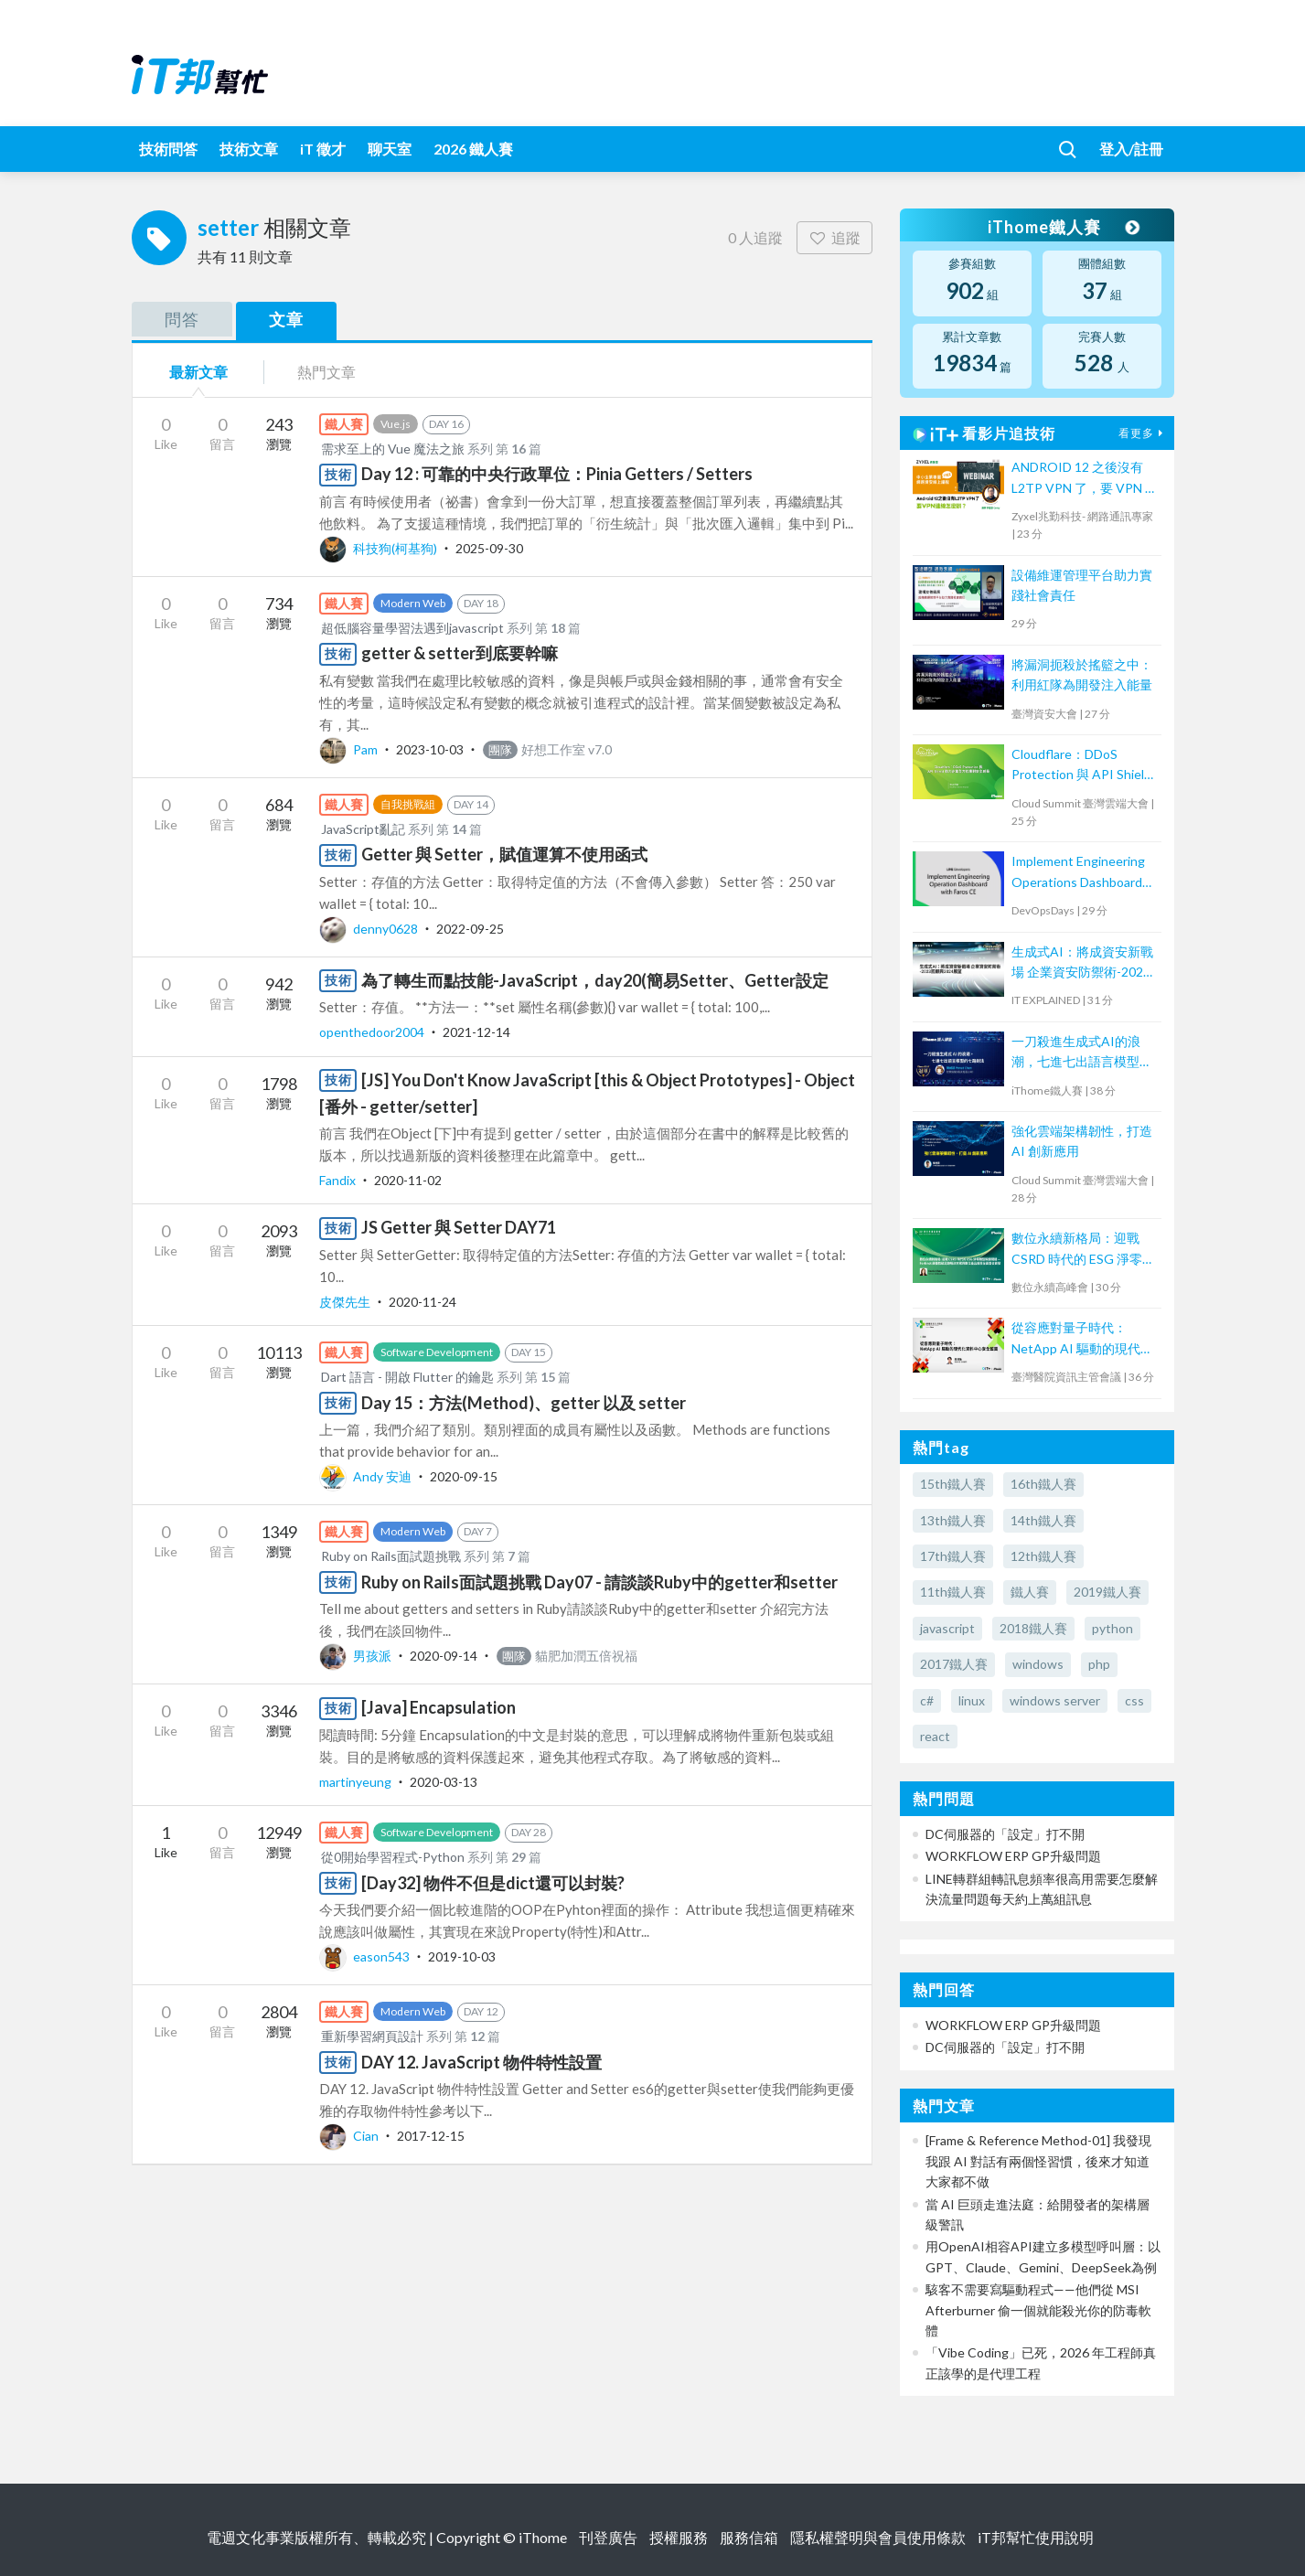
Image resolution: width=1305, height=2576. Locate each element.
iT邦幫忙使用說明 (1036, 2537)
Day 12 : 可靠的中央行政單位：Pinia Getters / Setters (557, 474)
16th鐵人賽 (1043, 1483)
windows (1038, 1664)
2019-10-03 (462, 1956)
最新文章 (198, 371)
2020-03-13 (443, 1782)
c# (927, 1700)
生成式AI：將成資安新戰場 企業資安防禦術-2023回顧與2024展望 (1082, 963)
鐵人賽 (1030, 1591)
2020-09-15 (463, 1476)
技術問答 (168, 148)
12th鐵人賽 (1043, 1556)
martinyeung (356, 1782)
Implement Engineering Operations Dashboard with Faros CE (1078, 873)
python (1112, 1628)
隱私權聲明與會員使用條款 (878, 2537)
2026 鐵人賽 (473, 148)
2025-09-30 (489, 548)
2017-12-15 (431, 2135)
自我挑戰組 (407, 804)
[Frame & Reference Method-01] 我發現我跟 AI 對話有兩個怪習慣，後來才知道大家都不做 (1038, 2160)
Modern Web (412, 603)
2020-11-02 (408, 1180)
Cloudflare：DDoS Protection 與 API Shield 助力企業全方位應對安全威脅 (1081, 766)
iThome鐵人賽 (1063, 227)
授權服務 (678, 2537)
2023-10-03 (430, 749)
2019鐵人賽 (1107, 1591)
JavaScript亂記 (363, 829)
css (1134, 1700)
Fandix (338, 1180)
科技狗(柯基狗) (379, 548)
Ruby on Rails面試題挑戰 (391, 1556)
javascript (947, 1628)
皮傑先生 (346, 1301)
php (1099, 1664)
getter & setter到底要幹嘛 (459, 653)
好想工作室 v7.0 (547, 749)
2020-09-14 (443, 1655)
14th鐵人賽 (1043, 1520)
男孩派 (356, 1655)
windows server (1055, 1700)
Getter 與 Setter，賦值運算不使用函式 (504, 854)
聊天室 (390, 148)
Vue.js (395, 424)
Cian (350, 2135)
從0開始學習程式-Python (393, 1857)
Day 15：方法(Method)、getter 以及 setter (523, 1403)
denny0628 (370, 928)
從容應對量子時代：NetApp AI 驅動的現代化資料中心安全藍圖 (1082, 1339)
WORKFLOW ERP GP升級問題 (1013, 1856)
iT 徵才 (323, 148)
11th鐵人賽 (953, 1591)
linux (971, 1700)
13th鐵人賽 (953, 1520)
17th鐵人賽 (953, 1556)
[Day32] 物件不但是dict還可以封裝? (493, 1883)
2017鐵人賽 (954, 1664)
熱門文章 (326, 371)
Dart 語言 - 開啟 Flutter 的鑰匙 (407, 1376)
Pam (349, 749)
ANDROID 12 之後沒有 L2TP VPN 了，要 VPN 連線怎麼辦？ (1084, 478)
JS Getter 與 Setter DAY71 (458, 1227)
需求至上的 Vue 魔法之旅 (393, 448)
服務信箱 (749, 2537)
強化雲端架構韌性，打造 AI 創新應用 (1081, 1141)
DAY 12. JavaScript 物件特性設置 (481, 2062)
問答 (182, 319)
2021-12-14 (476, 1032)
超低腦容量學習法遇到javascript (412, 628)
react (935, 1736)
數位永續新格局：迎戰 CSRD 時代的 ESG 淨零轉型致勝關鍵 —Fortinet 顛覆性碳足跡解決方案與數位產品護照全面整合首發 (1083, 1249)
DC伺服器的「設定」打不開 (1005, 1834)
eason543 (365, 1956)
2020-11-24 (422, 1301)
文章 (286, 319)
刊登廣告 (608, 2537)
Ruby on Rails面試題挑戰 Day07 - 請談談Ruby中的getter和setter (599, 1582)
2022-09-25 (470, 928)
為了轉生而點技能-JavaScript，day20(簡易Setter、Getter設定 (595, 980)
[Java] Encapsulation (438, 1707)
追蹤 (834, 237)
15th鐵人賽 (953, 1483)
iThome (543, 2537)
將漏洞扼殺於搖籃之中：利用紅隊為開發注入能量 (1081, 674)
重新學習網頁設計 (372, 2036)
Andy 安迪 (366, 1476)
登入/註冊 (1131, 148)
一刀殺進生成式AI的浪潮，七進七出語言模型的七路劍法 (1081, 1053)
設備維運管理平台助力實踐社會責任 (1081, 585)
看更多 (1143, 433)
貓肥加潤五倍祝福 (567, 1655)
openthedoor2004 (373, 1032)
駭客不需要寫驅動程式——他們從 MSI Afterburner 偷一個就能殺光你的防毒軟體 (1038, 2310)
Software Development (436, 1352)
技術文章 (248, 148)
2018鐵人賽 (1033, 1628)
